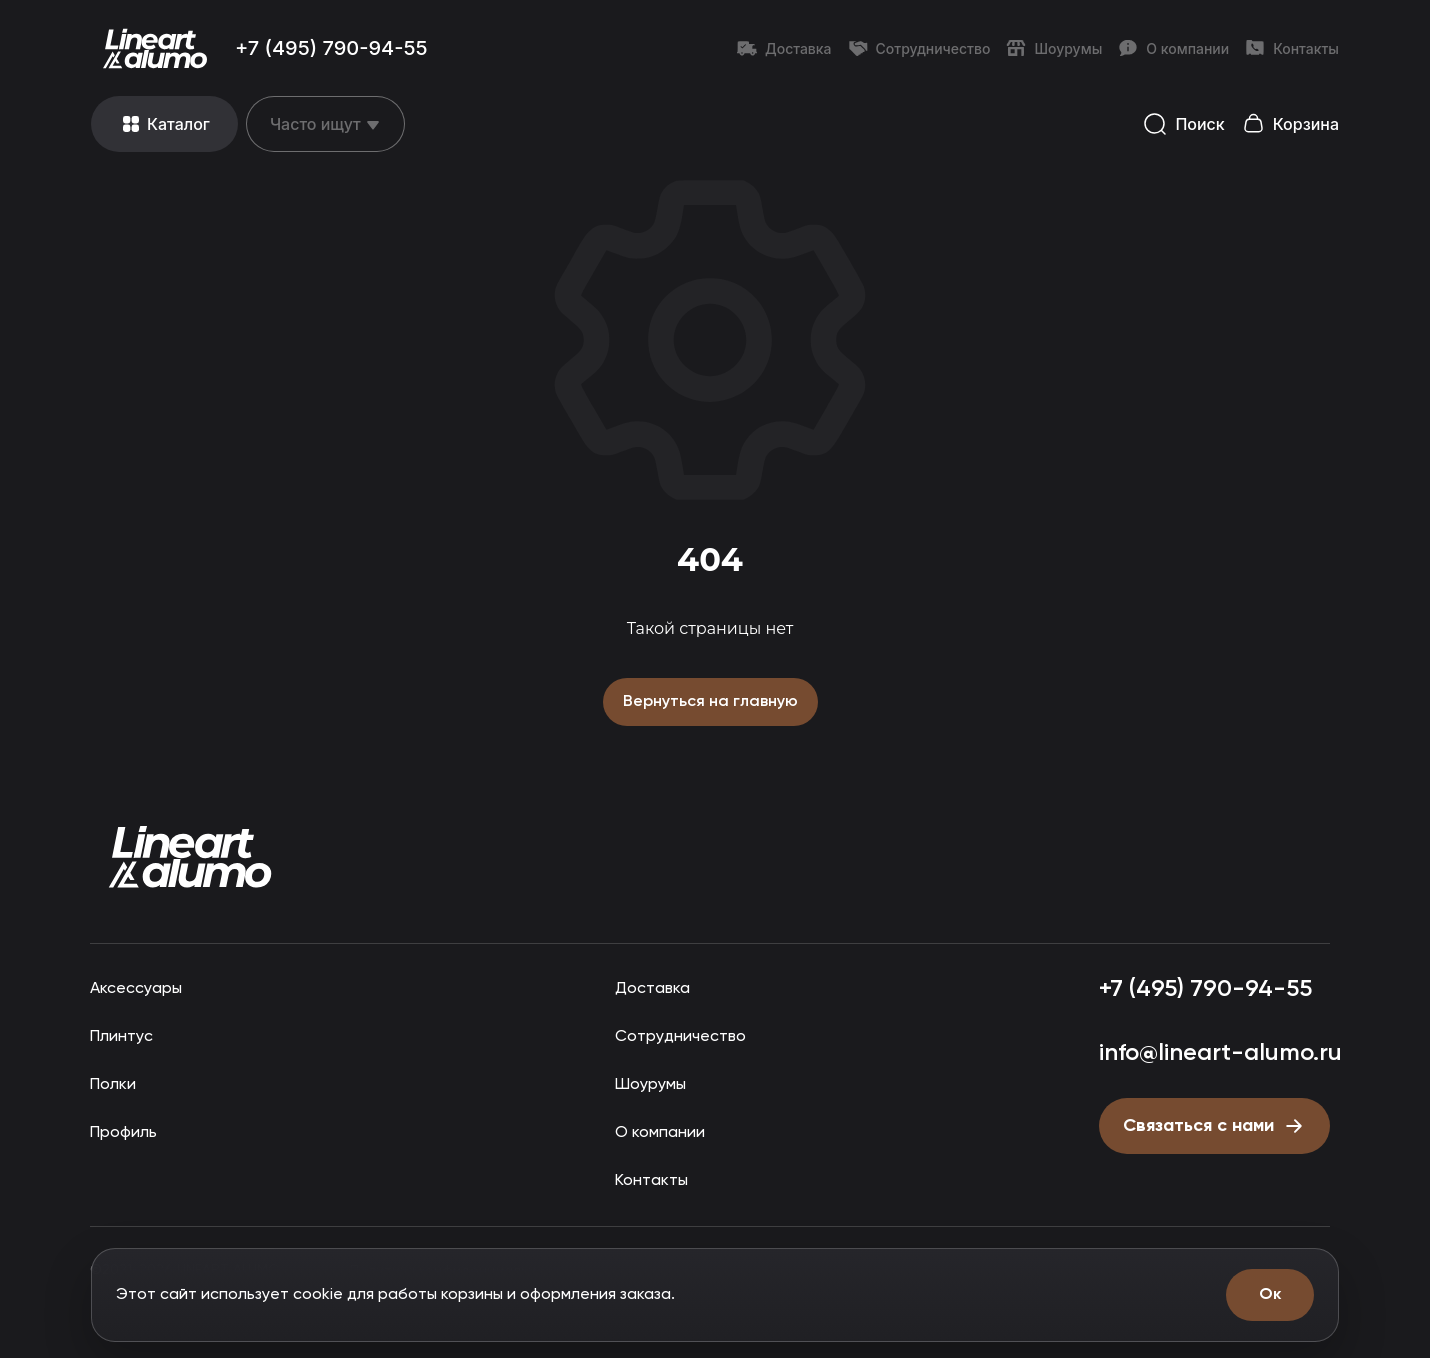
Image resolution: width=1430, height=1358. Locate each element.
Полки (112, 1082)
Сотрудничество (919, 48)
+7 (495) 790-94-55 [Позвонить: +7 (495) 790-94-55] (331, 48)
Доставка (784, 48)
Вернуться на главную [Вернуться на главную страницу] (710, 700)
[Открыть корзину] (1290, 124)
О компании (1173, 48)
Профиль (124, 1130)
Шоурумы (1054, 48)
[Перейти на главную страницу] (155, 48)
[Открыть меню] (164, 124)
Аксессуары (134, 986)
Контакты (1292, 48)
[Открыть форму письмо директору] (1210, 1124)
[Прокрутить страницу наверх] (190, 855)
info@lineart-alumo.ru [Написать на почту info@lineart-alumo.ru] (1215, 1050)
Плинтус (121, 1034)
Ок (1270, 1294)
